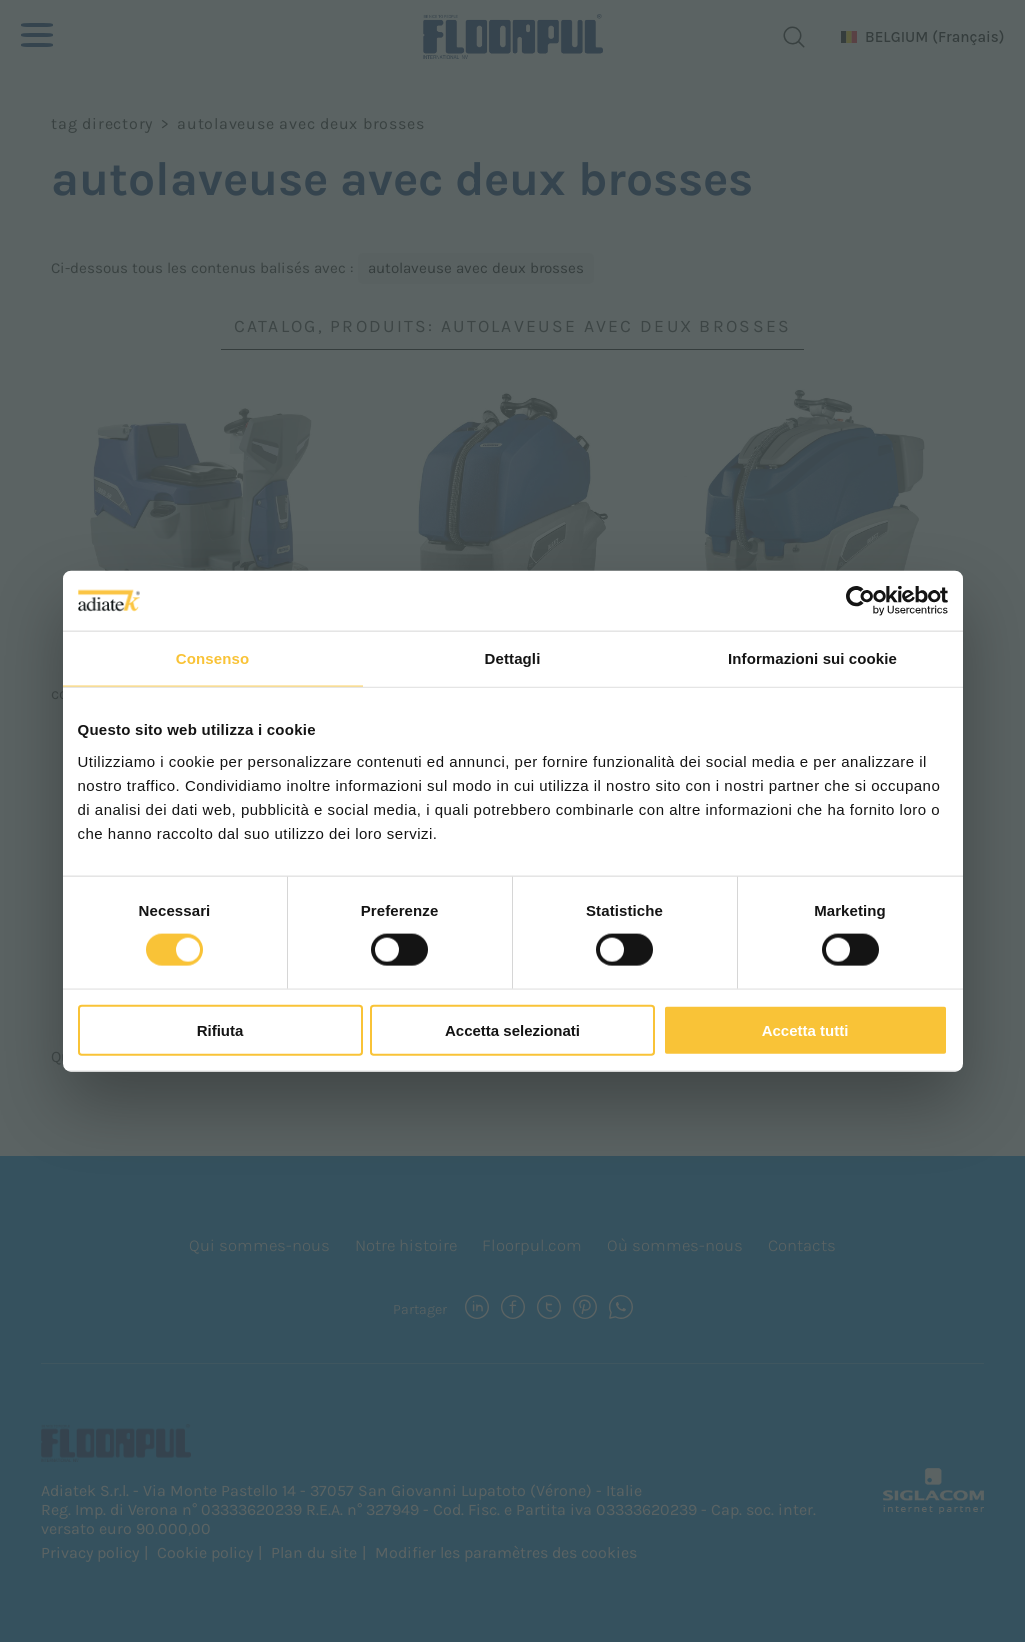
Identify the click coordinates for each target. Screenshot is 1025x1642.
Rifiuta (220, 1029)
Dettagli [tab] (513, 658)
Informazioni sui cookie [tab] (812, 658)
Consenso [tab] (212, 658)
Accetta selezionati (512, 1029)
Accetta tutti (805, 1029)
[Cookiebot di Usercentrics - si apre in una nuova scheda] (860, 601)
